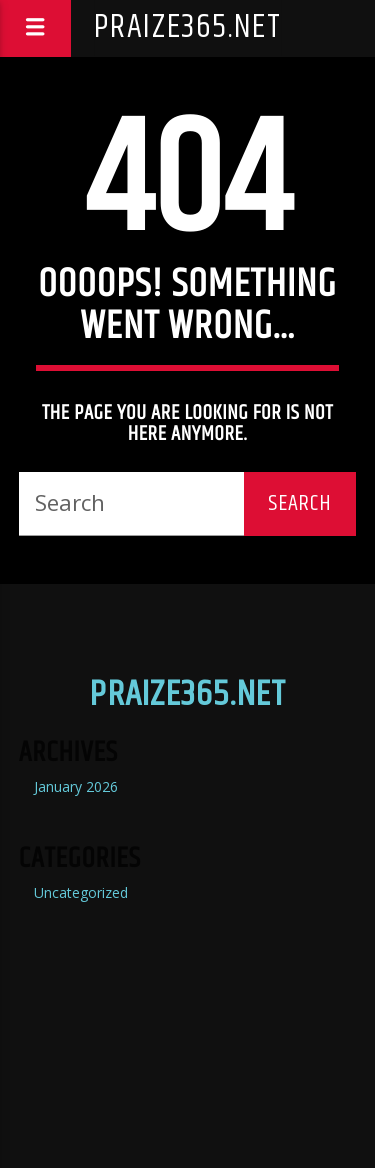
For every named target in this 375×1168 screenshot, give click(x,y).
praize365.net (188, 27)
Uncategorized (81, 892)
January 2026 (76, 786)
